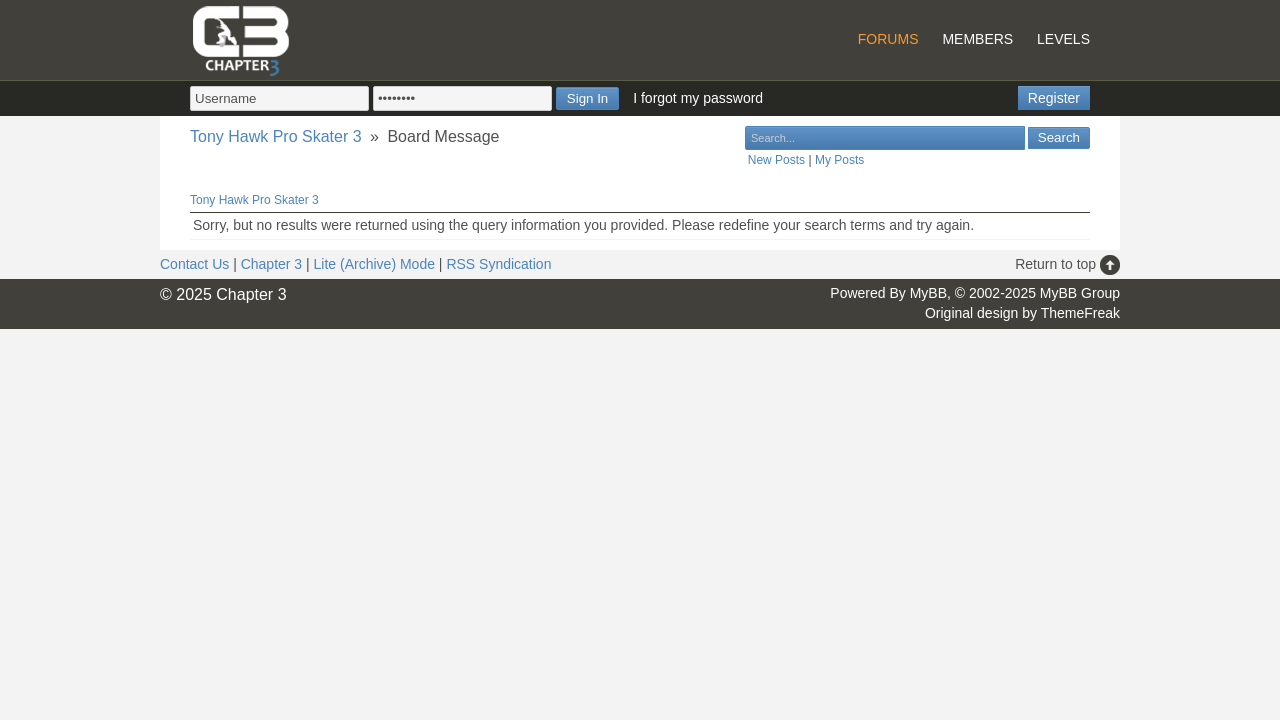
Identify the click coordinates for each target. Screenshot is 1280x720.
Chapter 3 (271, 264)
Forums (888, 39)
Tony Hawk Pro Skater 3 (276, 136)
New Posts (776, 160)
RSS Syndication (498, 264)
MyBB (928, 293)
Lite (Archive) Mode (374, 264)
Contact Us (194, 264)
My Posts (839, 160)
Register (1054, 98)
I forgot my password (698, 98)
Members (977, 39)
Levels (1063, 39)
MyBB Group (1080, 293)
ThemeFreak (1080, 313)
